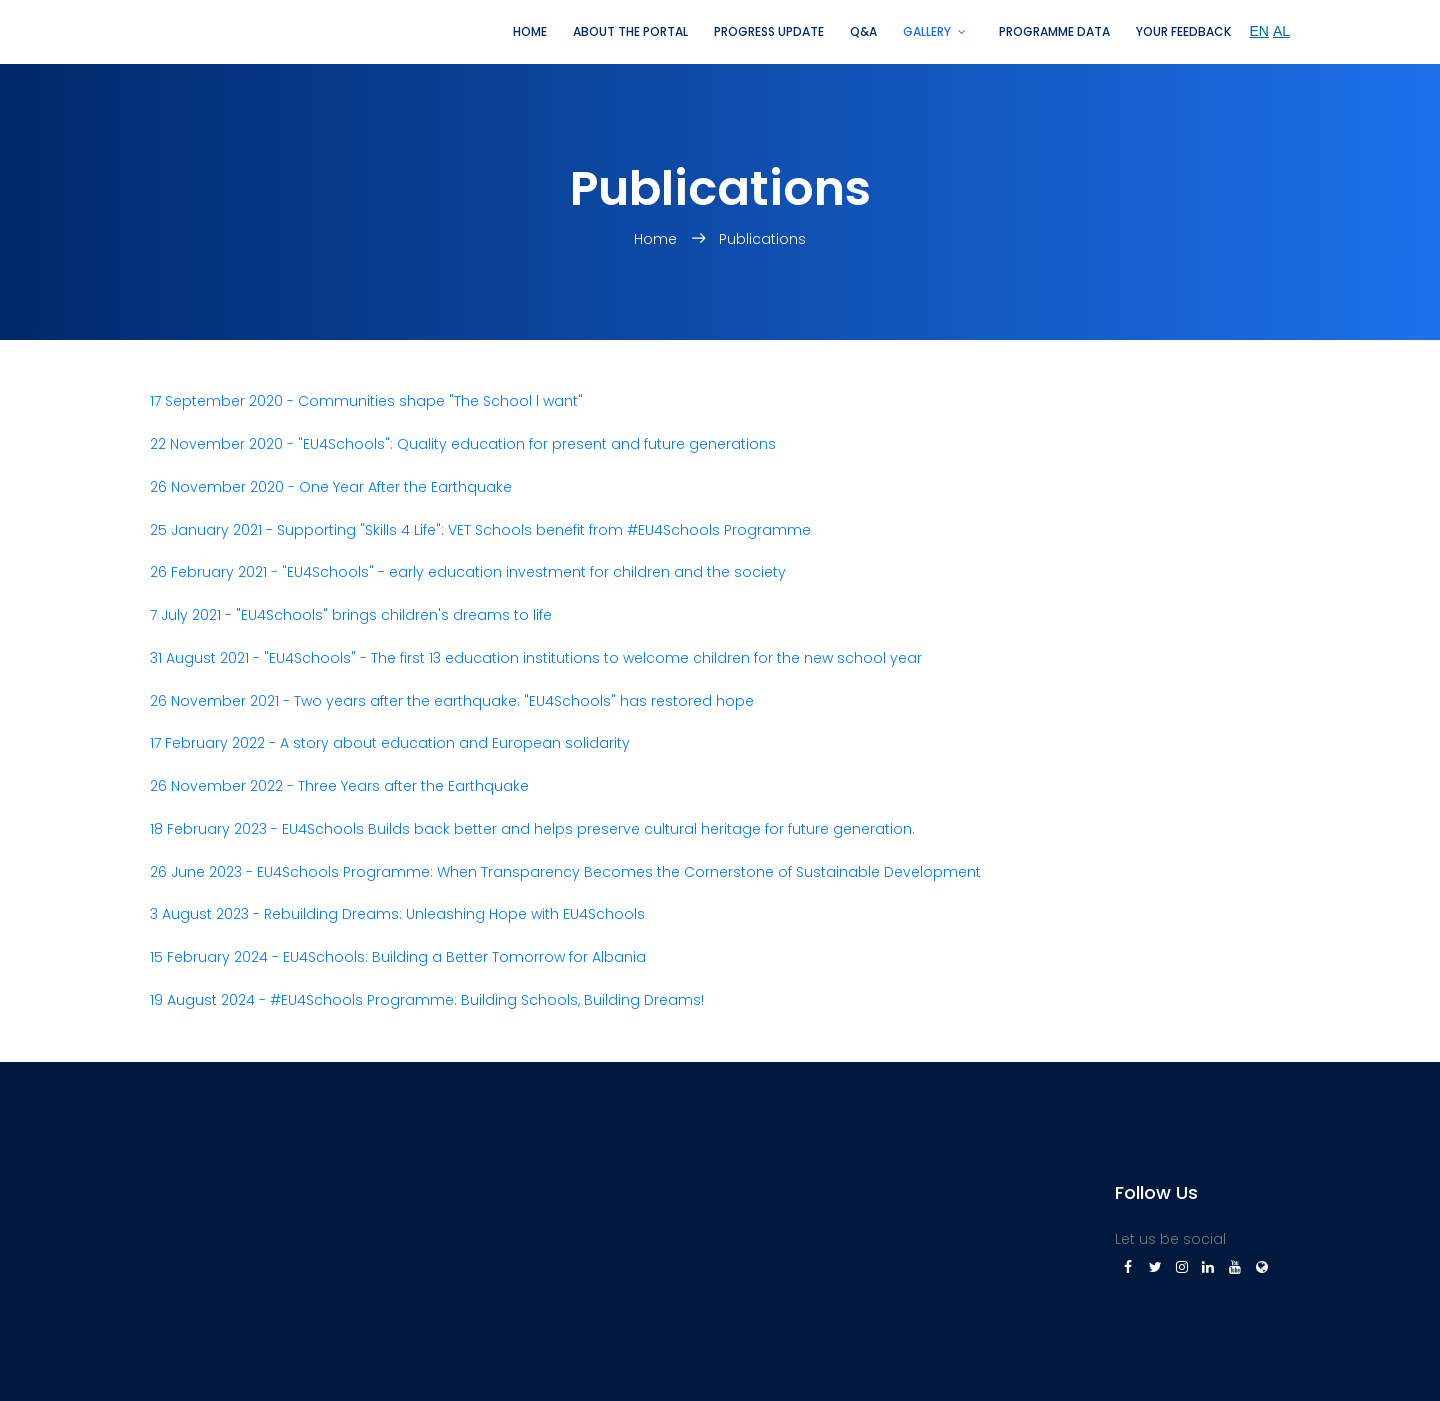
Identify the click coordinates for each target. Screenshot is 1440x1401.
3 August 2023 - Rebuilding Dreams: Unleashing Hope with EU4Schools (397, 914)
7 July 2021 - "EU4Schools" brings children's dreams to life (351, 615)
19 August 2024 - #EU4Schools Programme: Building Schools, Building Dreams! (427, 1000)
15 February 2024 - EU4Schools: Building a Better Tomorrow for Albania (398, 957)
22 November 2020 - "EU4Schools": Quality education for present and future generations (463, 444)
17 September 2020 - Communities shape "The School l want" (366, 401)
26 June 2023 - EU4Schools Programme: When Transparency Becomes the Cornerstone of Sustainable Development (565, 872)
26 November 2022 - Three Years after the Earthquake (339, 786)
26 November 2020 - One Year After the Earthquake (331, 487)
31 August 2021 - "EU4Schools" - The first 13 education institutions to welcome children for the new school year (536, 658)
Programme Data (1054, 31)
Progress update (769, 31)
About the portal (630, 31)
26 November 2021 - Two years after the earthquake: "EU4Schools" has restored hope (452, 701)
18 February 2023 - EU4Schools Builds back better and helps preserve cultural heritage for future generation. (532, 829)
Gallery (927, 31)
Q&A (863, 31)
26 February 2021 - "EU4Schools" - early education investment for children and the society (468, 572)
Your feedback (1183, 31)
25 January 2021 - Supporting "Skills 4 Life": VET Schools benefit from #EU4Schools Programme (480, 530)
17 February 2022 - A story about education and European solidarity (390, 743)
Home (530, 31)
